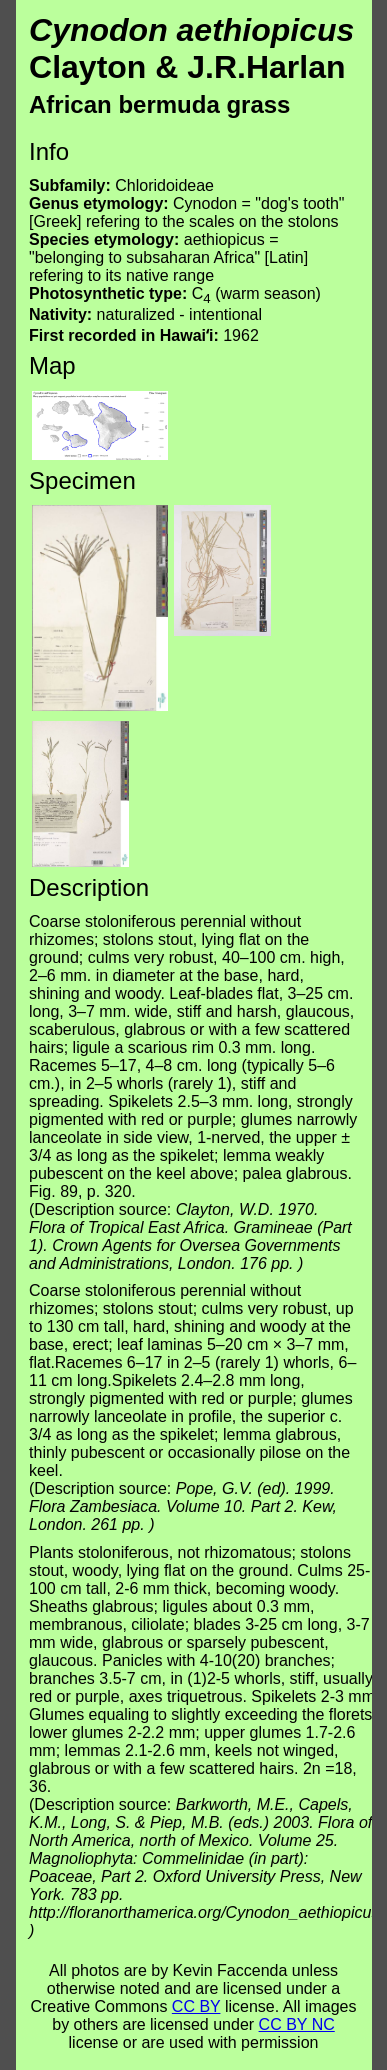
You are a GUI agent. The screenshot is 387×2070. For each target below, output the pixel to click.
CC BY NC (297, 2024)
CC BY (196, 2006)
